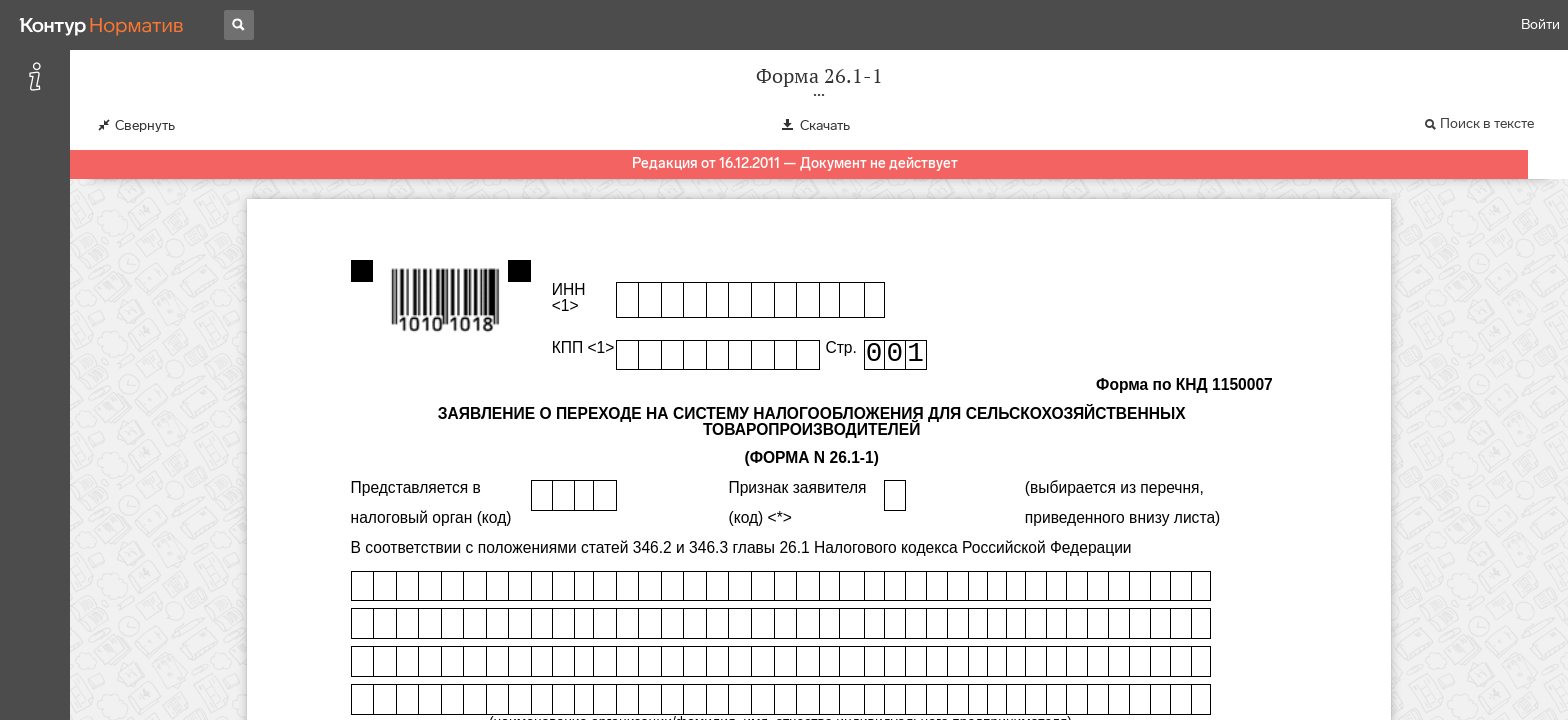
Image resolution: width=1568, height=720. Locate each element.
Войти (1540, 24)
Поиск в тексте (1487, 123)
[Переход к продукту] (102, 25)
